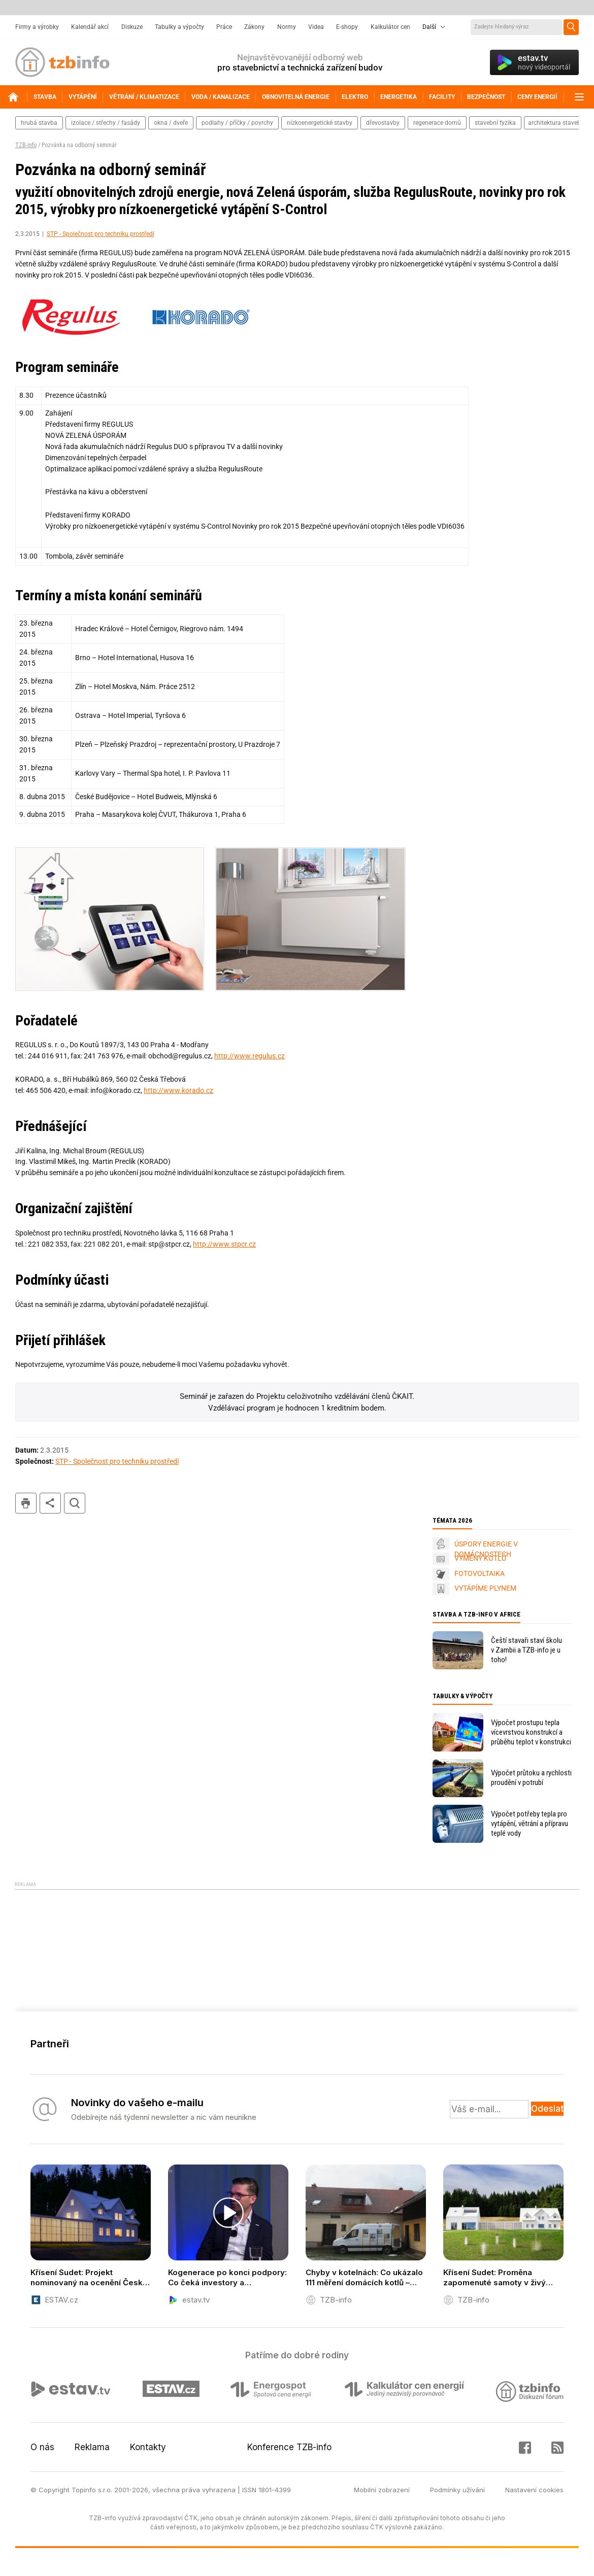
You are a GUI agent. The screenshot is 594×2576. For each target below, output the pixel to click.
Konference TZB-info (289, 2447)
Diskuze (132, 26)
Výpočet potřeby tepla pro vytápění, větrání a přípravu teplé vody (529, 1823)
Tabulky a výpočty (179, 26)
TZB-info (26, 145)
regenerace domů (437, 122)
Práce (224, 26)
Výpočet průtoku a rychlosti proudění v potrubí (531, 1777)
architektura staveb (554, 122)
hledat (74, 1503)
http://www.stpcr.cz (224, 1244)
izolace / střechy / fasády (105, 122)
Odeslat (547, 2109)
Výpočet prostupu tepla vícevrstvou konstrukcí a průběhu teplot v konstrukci (531, 1732)
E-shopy (347, 26)
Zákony (254, 26)
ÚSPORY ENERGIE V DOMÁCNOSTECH (486, 1549)
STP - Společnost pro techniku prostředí (100, 233)
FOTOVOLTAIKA (479, 1573)
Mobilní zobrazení (382, 2490)
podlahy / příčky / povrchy (237, 122)
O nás (42, 2447)
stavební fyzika (495, 122)
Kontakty (148, 2447)
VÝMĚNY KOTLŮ (480, 1558)
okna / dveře (171, 122)
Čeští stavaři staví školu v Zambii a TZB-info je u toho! (526, 1650)
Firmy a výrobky (37, 26)
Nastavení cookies (534, 2490)
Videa (316, 26)
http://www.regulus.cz (249, 1056)
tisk (26, 1503)
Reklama (92, 2447)
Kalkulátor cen (390, 26)
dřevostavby (383, 122)
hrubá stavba (39, 122)
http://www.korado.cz (178, 1090)
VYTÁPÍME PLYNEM (485, 1588)
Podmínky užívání (457, 2490)
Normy (286, 26)
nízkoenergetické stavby (319, 122)
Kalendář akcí (90, 26)
